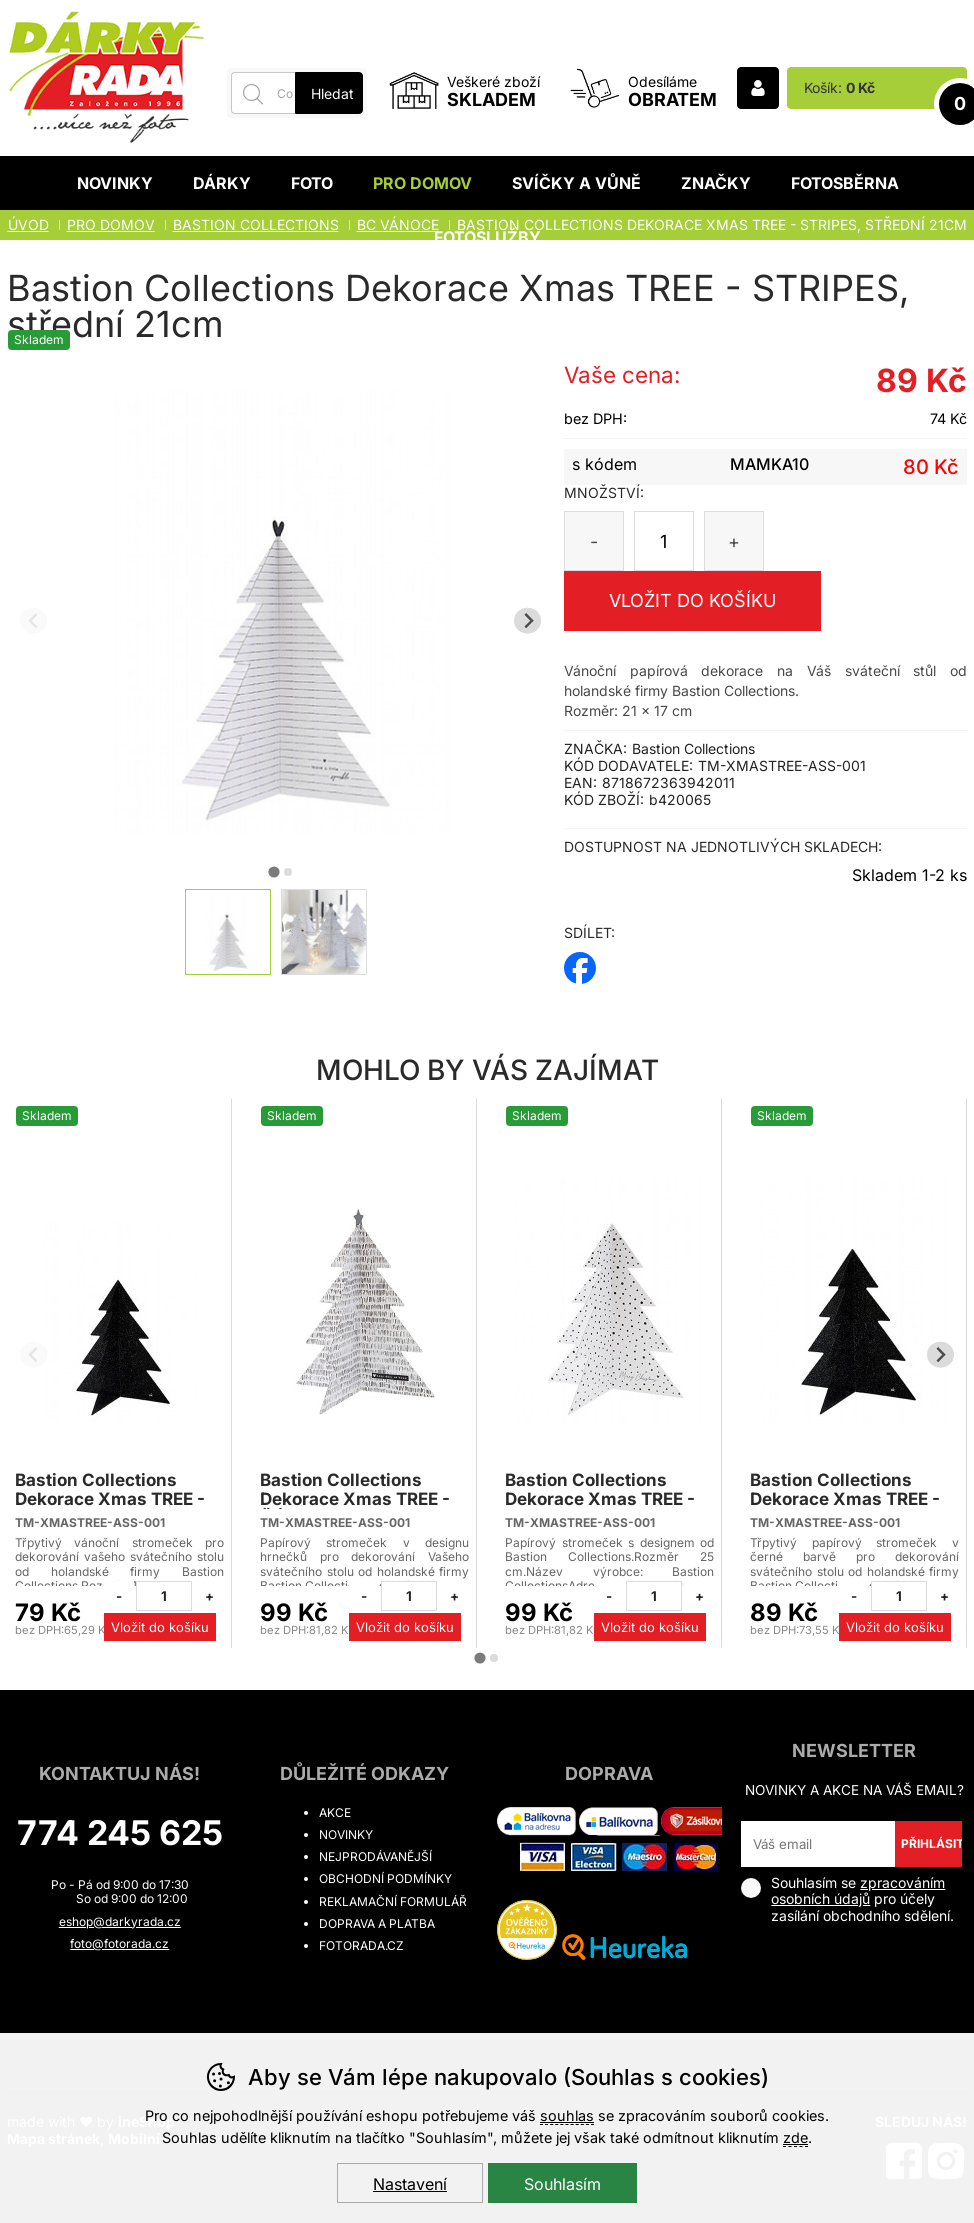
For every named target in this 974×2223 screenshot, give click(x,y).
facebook (580, 961)
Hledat (332, 93)
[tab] (273, 871)
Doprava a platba (377, 1923)
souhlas (567, 2115)
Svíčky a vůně (576, 183)
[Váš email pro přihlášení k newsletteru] (817, 1844)
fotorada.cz (361, 1945)
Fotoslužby (487, 237)
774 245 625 (120, 1832)
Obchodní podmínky (385, 1878)
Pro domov (422, 183)
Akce (335, 1812)
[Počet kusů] (664, 541)
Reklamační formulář (393, 1901)
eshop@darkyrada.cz (120, 1921)
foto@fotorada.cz (119, 1943)
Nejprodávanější (375, 1856)
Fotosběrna (845, 183)
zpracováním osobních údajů (858, 1891)
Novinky (115, 183)
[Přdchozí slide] (33, 620)
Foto (312, 183)
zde (795, 2137)
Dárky (222, 183)
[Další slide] (527, 620)
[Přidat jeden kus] (209, 1596)
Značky (716, 183)
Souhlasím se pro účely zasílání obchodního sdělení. (847, 1899)
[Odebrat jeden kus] (119, 1596)
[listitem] (228, 932)
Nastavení (410, 2184)
